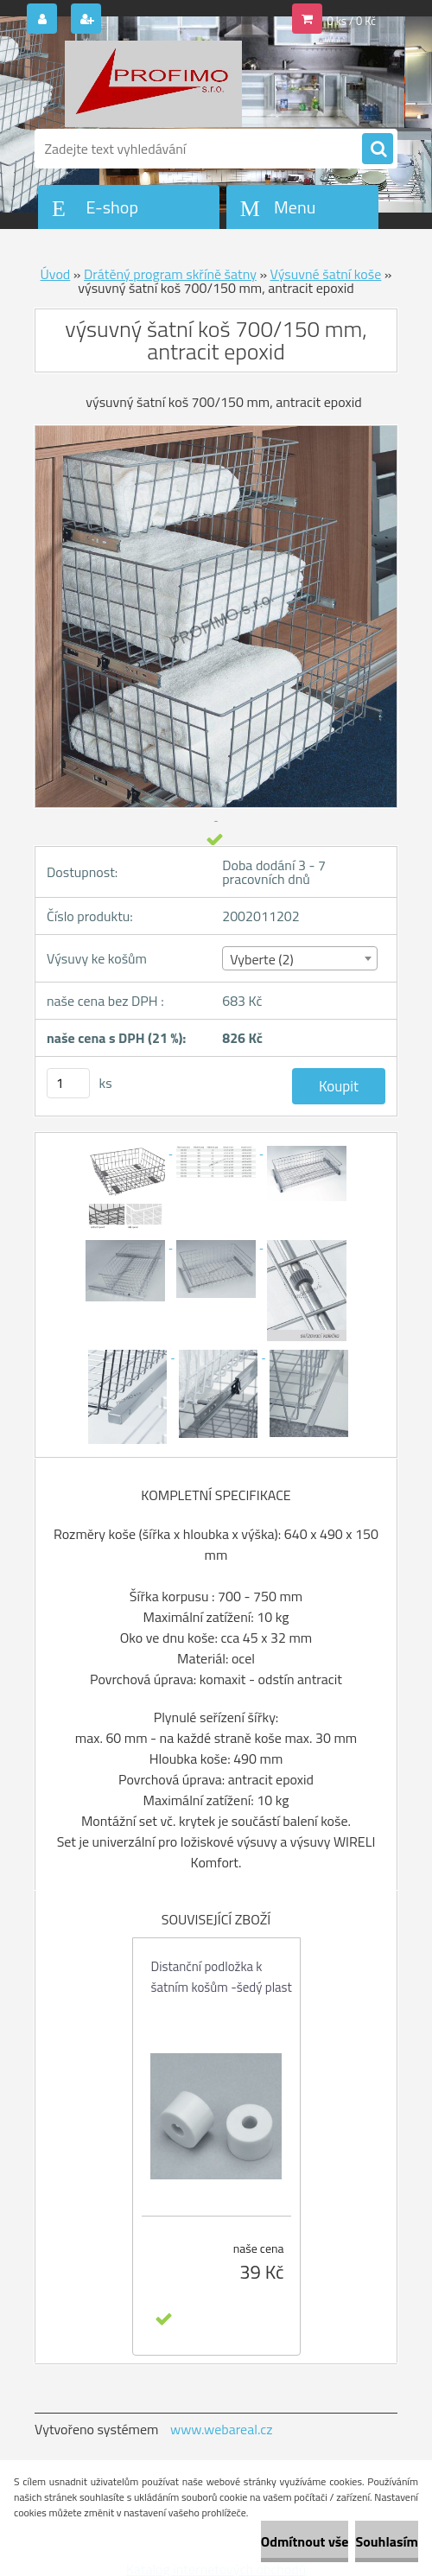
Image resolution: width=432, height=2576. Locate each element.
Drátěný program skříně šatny (170, 274)
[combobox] (299, 958)
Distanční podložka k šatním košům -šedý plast (221, 1976)
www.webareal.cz (221, 2429)
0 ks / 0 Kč (352, 20)
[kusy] (68, 1083)
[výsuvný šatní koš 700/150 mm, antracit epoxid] (126, 1148)
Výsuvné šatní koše (326, 274)
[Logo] (153, 84)
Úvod (56, 274)
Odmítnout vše (305, 2541)
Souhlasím (386, 2541)
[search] (377, 149)
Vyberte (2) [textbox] (262, 959)
